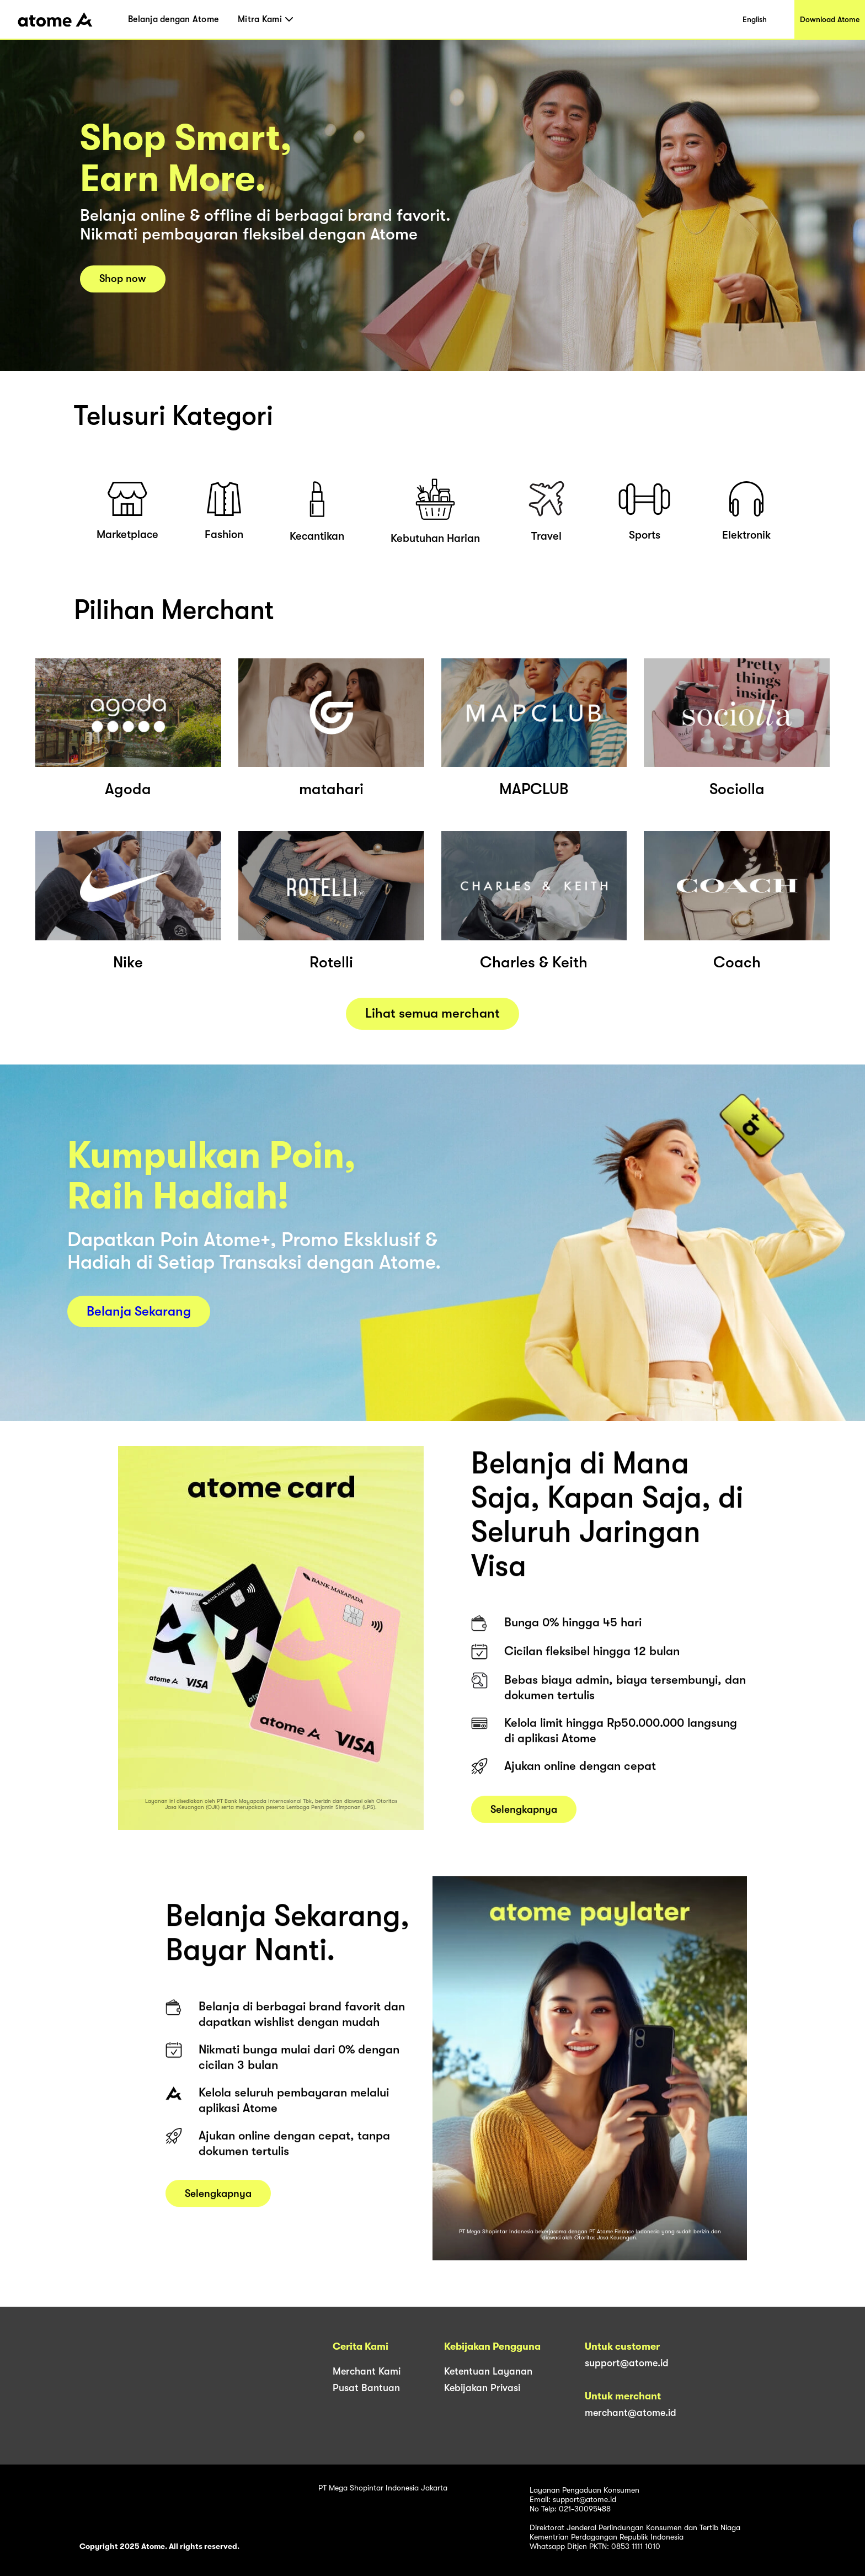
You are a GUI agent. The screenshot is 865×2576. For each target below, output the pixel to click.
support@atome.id (627, 2363)
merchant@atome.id (630, 2412)
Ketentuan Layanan (488, 2371)
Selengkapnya (523, 1818)
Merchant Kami (367, 2371)
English (755, 19)
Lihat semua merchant (432, 1013)
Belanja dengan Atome (173, 19)
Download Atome (829, 19)
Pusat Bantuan (366, 2387)
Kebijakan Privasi (482, 2387)
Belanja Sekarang (139, 1311)
